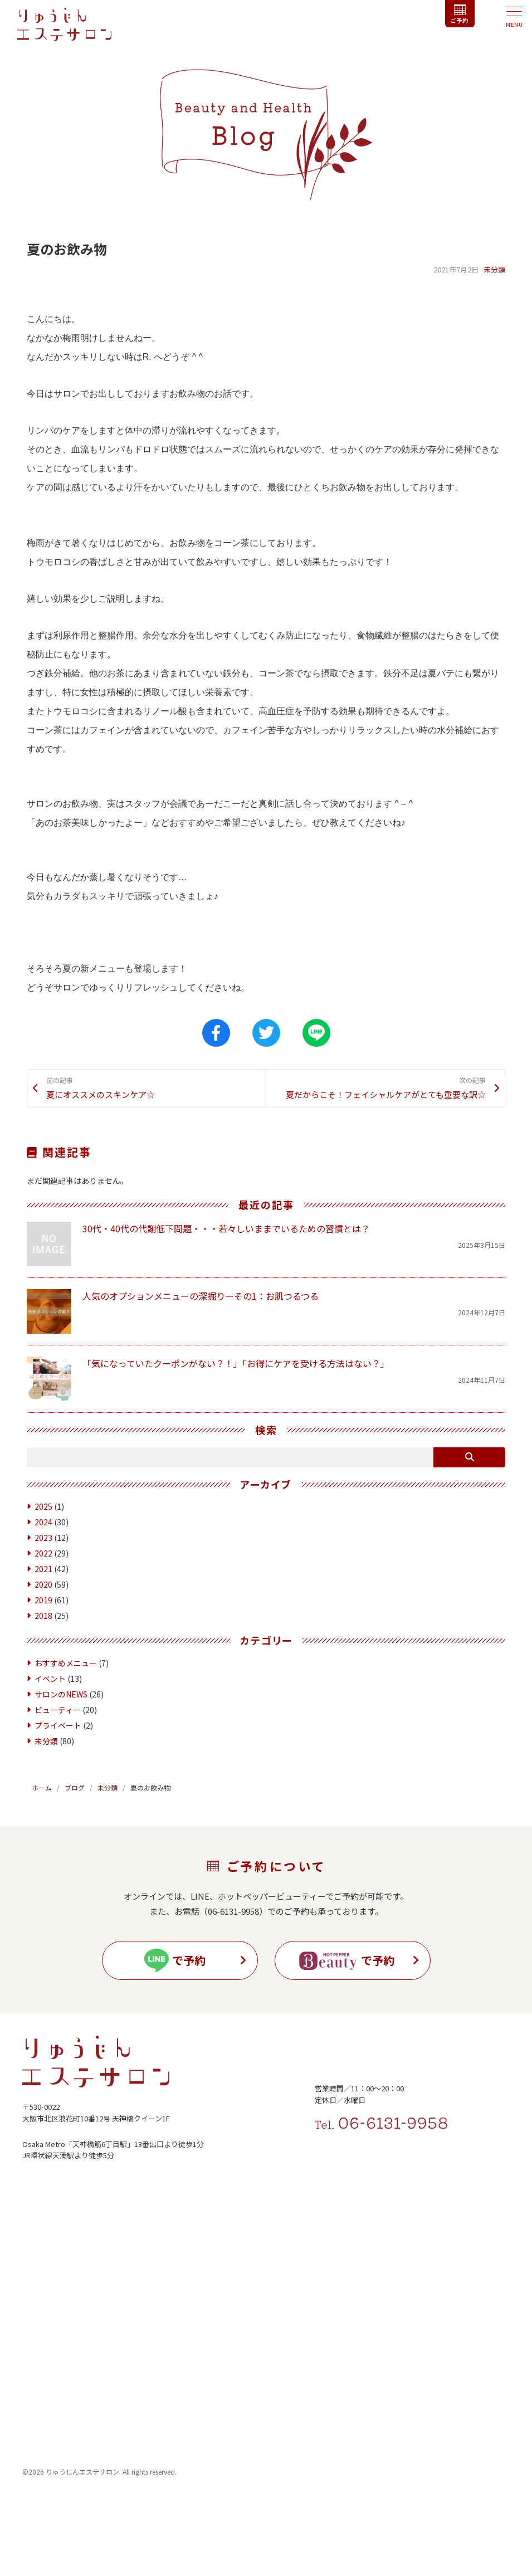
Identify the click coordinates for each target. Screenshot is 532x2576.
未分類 (494, 269)
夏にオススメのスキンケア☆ (152, 1088)
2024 (43, 1538)
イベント (50, 1694)
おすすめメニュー (66, 1678)
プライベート (58, 1740)
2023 (43, 1553)
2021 (43, 1585)
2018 (43, 1631)
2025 (43, 1522)
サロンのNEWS (61, 1709)
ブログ (75, 1803)
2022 (43, 1569)
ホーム (42, 1803)
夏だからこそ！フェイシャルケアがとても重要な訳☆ (380, 1095)
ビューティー (58, 1725)
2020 (43, 1600)
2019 (43, 1616)
